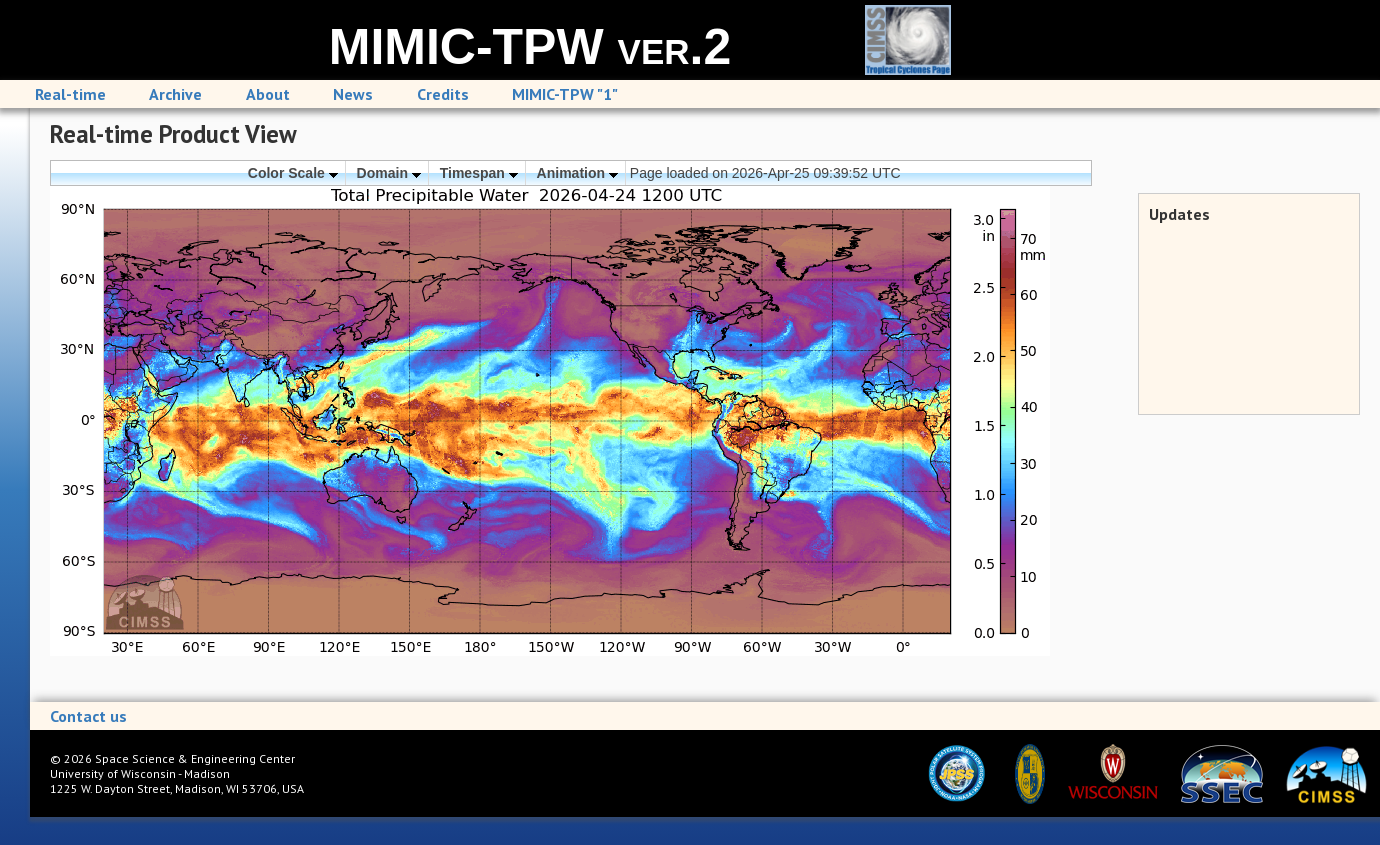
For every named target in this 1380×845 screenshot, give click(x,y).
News (353, 94)
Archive (175, 94)
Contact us (88, 716)
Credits (443, 94)
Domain (389, 173)
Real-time (70, 94)
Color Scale (293, 173)
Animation (577, 173)
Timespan (479, 173)
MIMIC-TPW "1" (565, 94)
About (268, 94)
